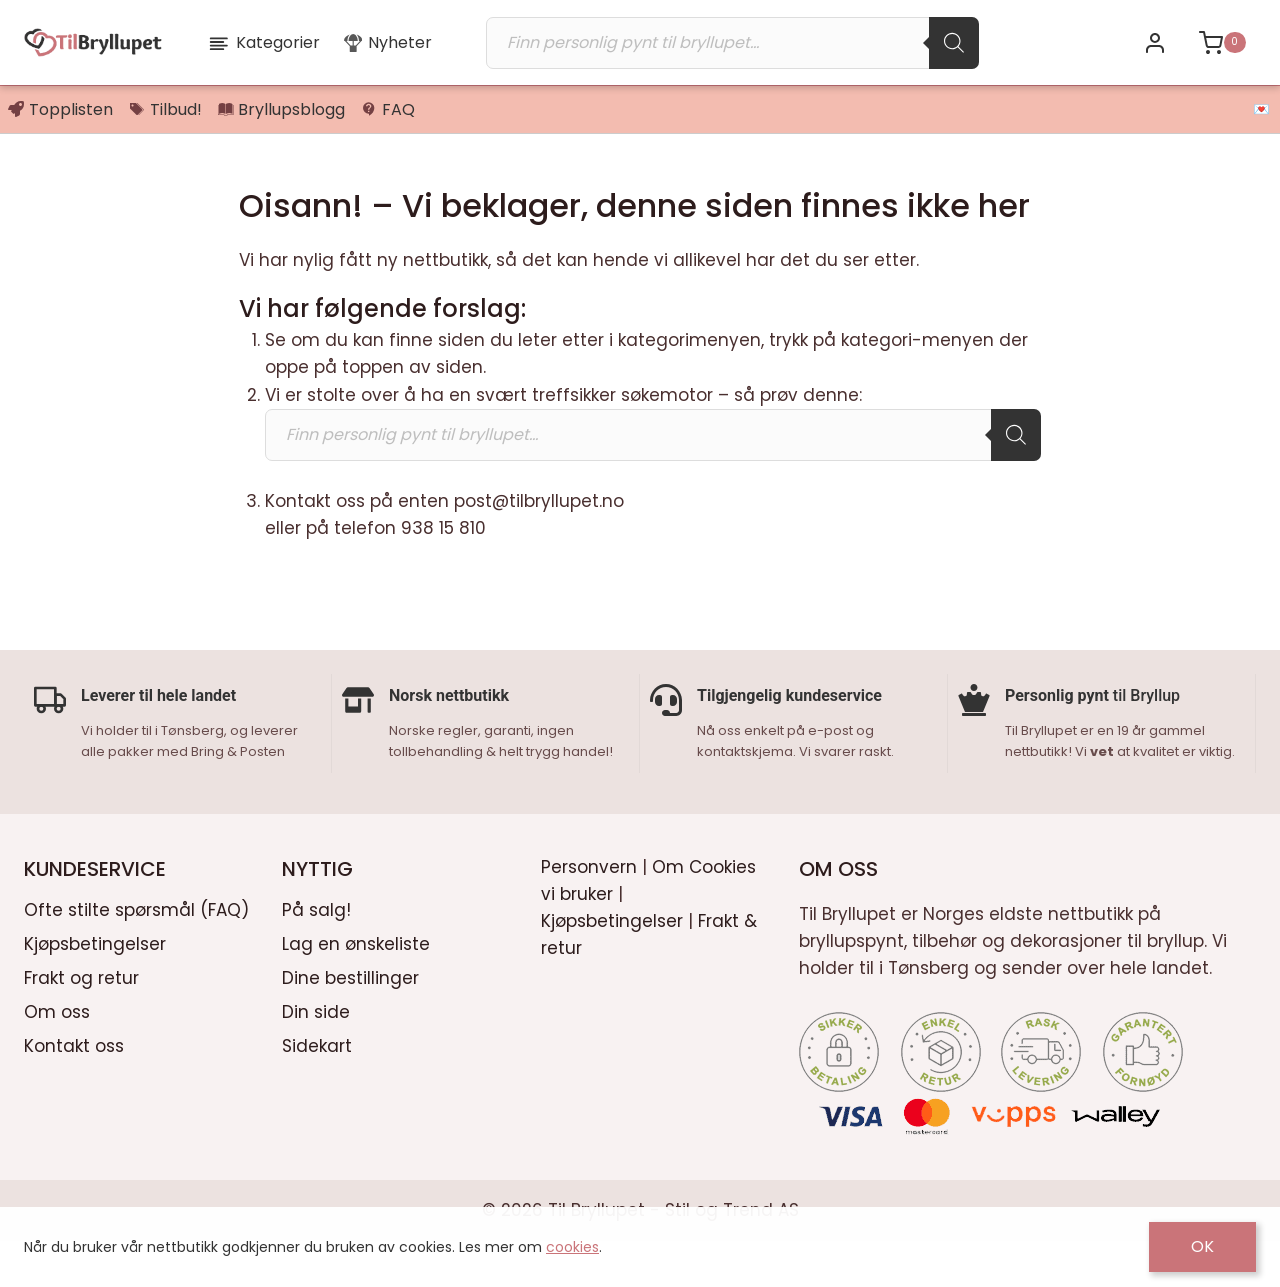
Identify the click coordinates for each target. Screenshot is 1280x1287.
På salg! (316, 955)
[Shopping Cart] (1222, 42)
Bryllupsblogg (282, 109)
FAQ (388, 109)
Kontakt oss (74, 1090)
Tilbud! (165, 109)
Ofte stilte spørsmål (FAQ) (136, 955)
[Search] (954, 43)
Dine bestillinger (350, 1023)
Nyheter (388, 42)
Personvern (589, 911)
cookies (572, 1247)
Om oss (57, 1056)
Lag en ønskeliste (356, 989)
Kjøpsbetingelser (95, 989)
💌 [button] (1261, 109)
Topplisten (60, 109)
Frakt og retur (81, 1023)
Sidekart (317, 1090)
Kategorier (264, 42)
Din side (316, 1056)
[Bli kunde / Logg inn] (1154, 42)
